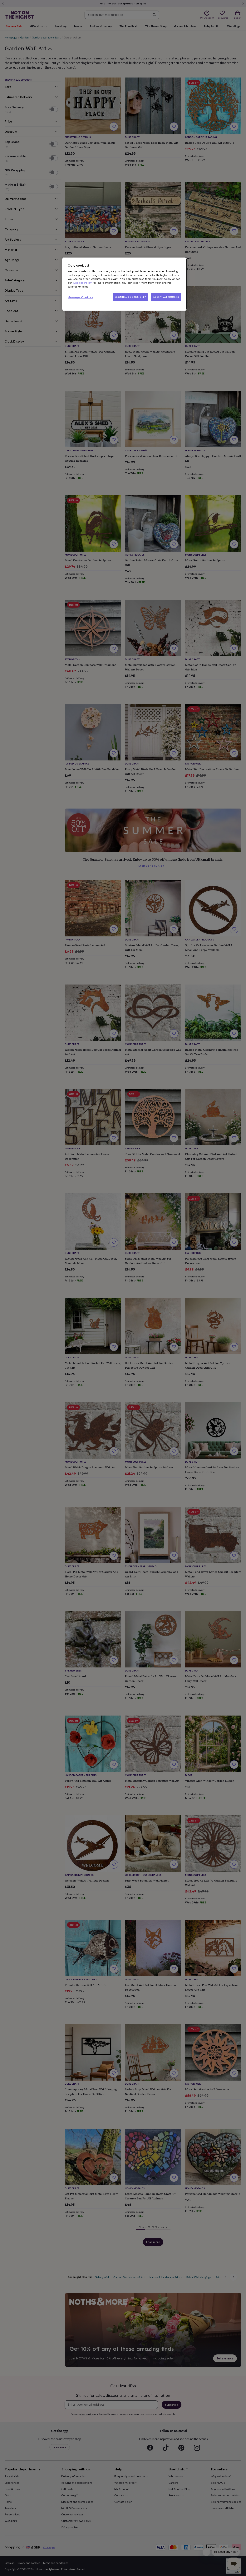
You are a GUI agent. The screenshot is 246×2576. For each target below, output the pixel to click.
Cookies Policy (82, 282)
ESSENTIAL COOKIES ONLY (130, 297)
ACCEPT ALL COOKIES (166, 297)
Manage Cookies (80, 297)
